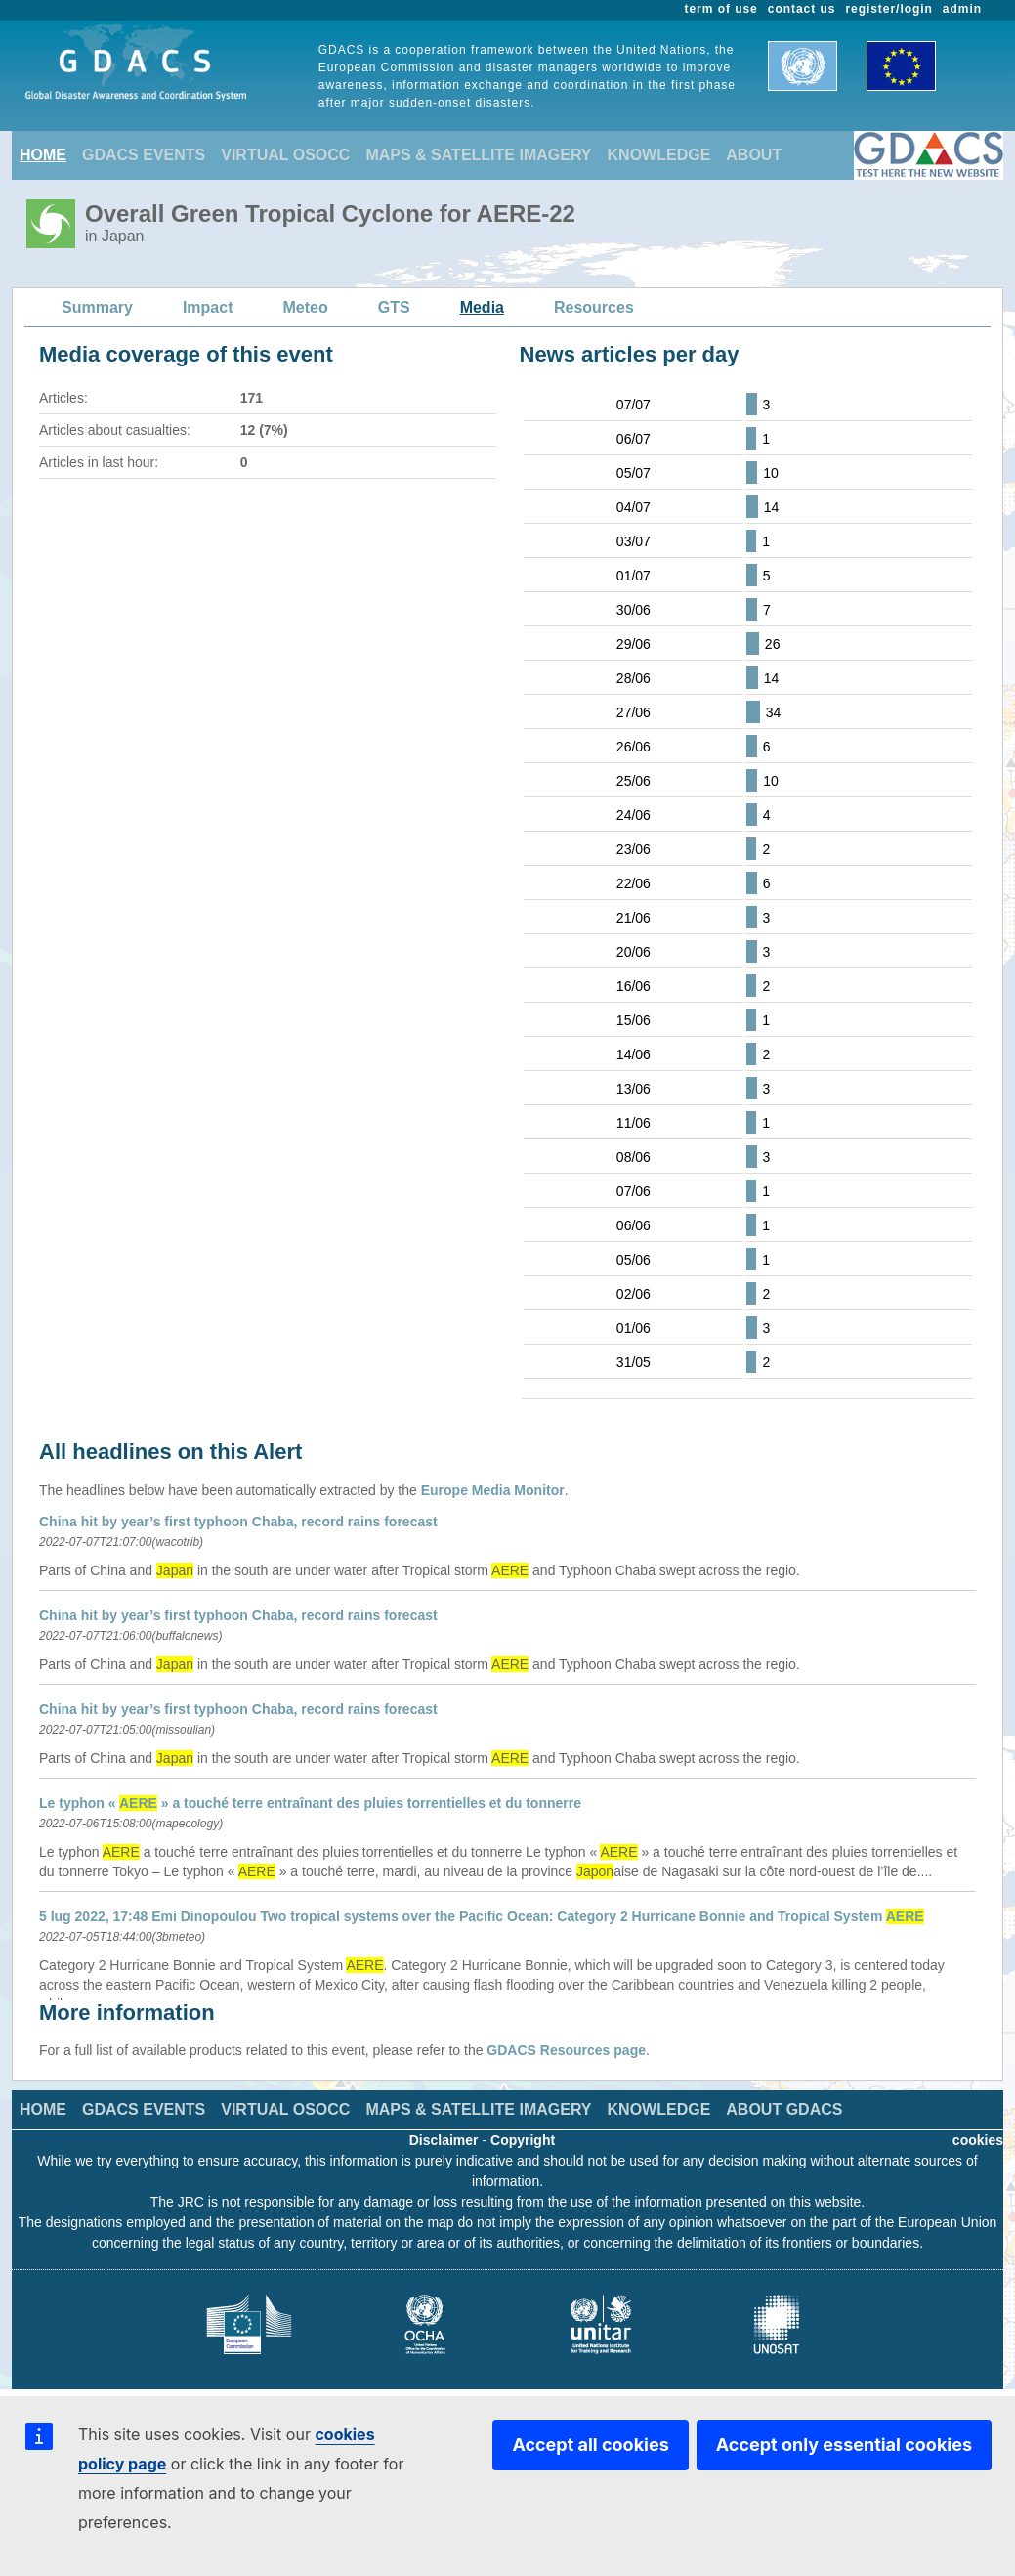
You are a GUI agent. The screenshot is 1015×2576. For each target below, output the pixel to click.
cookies (977, 2140)
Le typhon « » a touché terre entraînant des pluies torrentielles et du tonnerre (310, 1803)
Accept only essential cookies (844, 2444)
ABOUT (754, 155)
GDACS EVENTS (143, 155)
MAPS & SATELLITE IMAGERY (478, 155)
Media (482, 307)
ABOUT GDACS (784, 2109)
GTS (394, 307)
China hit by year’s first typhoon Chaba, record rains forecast (238, 1521)
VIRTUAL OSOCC (285, 155)
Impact (208, 307)
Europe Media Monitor (493, 1490)
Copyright (522, 2140)
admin (962, 9)
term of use (721, 9)
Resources (594, 307)
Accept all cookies (590, 2444)
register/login (888, 9)
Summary (97, 307)
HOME (43, 155)
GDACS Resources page (566, 2050)
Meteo (305, 307)
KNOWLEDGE (659, 155)
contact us (802, 9)
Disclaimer (444, 2140)
